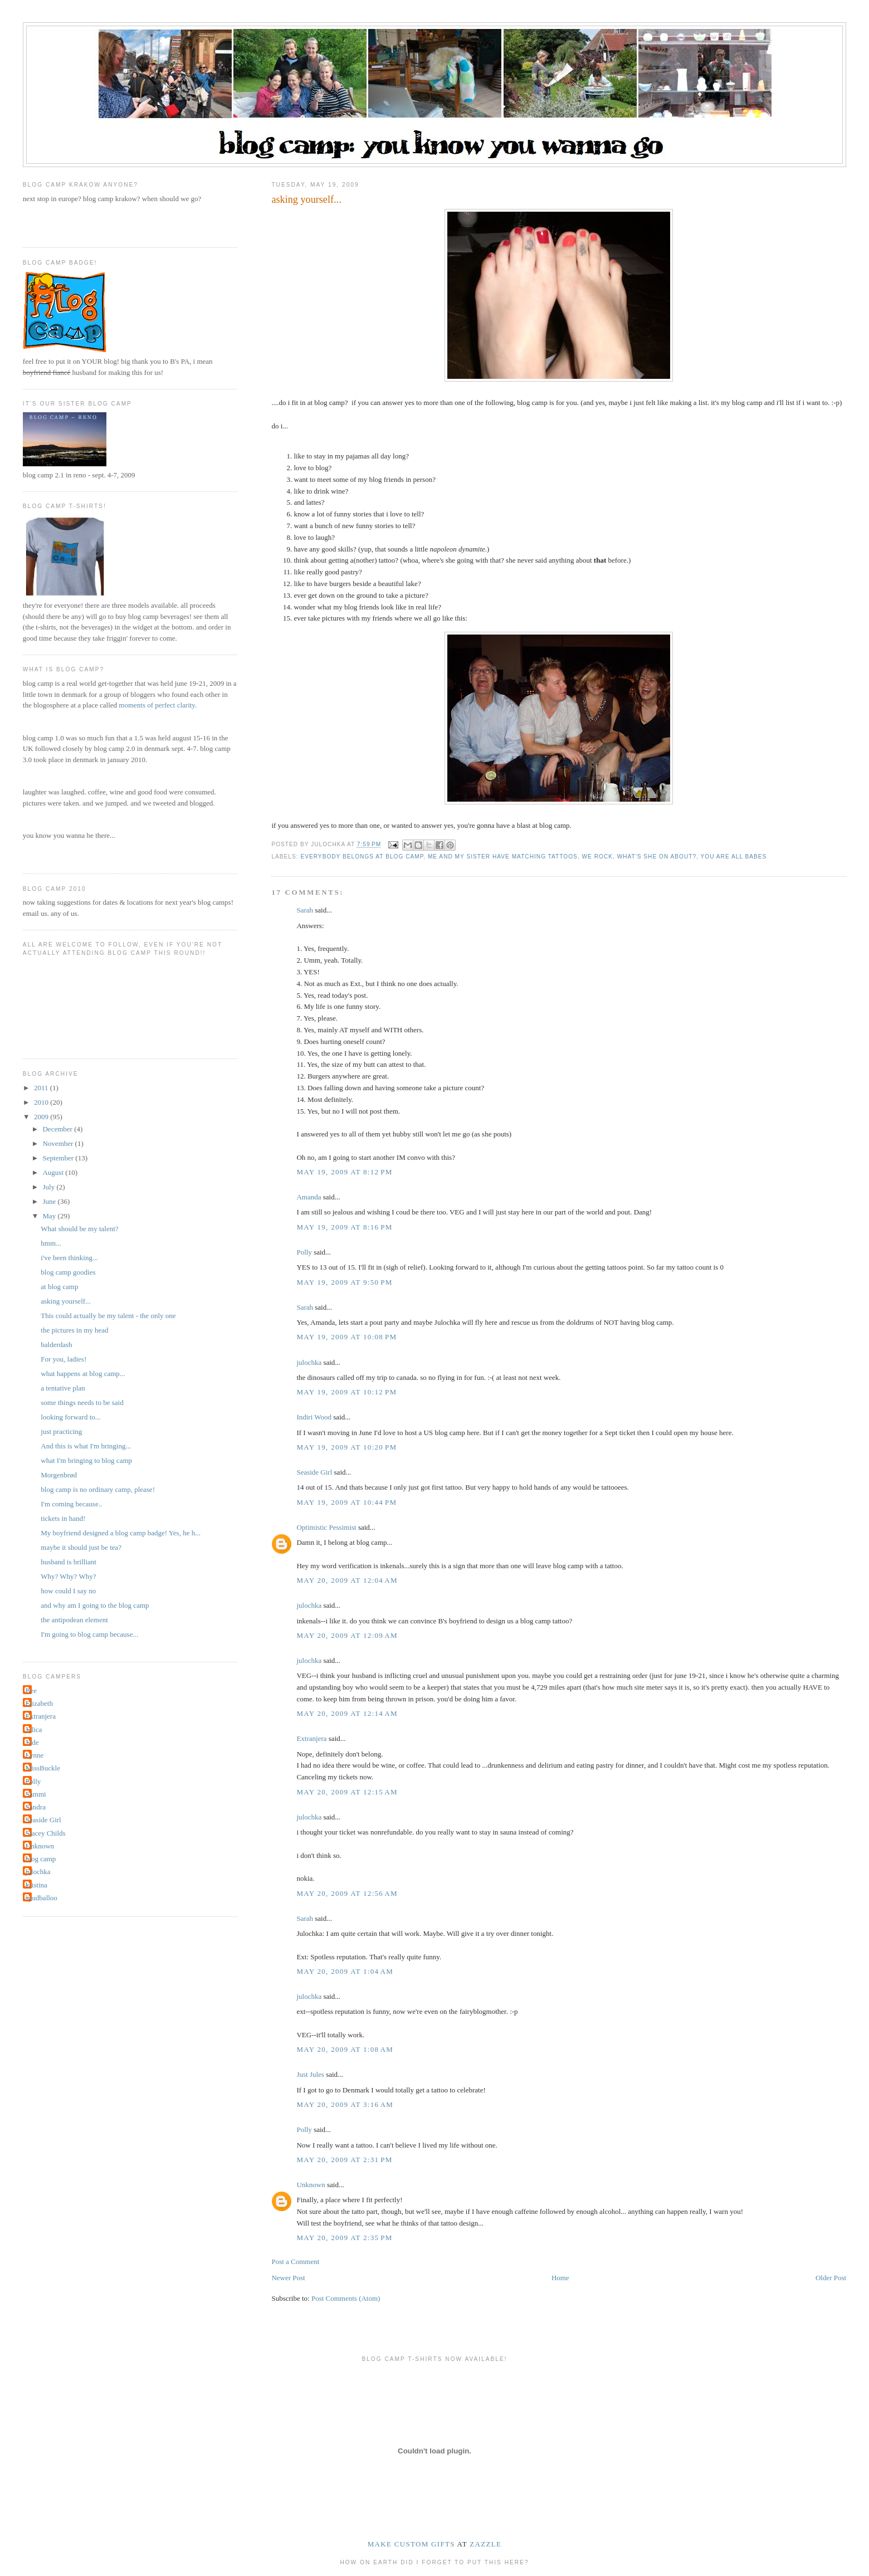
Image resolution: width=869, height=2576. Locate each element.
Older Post (831, 2277)
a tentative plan (63, 1388)
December (58, 1129)
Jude (32, 1742)
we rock (597, 856)
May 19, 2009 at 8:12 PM (344, 1172)
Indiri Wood (313, 1417)
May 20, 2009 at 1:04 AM (344, 1971)
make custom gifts (411, 2544)
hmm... (51, 1243)
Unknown (310, 2184)
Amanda (308, 1197)
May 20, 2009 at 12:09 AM (347, 1635)
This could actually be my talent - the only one (108, 1315)
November (58, 1143)
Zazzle (485, 2544)
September (58, 1158)
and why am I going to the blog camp (95, 1605)
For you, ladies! (63, 1359)
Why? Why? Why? (68, 1576)
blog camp (41, 1859)
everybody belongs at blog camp (361, 856)
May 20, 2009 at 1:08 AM (344, 2049)
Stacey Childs (46, 1833)
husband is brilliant (68, 1562)
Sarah (304, 910)
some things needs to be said (82, 1402)
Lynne (35, 1755)
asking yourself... (66, 1301)
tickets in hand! (63, 1518)
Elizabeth (39, 1703)
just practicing (61, 1431)
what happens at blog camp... (83, 1373)
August (53, 1172)
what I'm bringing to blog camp (86, 1460)
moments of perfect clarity (157, 705)
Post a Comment (295, 2261)
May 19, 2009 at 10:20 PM (346, 1447)
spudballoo (41, 1898)
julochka (308, 1362)
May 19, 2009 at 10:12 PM (346, 1392)
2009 (42, 1117)
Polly (303, 1252)
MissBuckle (43, 1768)
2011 (42, 1088)
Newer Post (288, 2277)
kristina (36, 1885)
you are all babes (734, 856)
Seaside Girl (314, 1472)
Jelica (34, 1729)
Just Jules (310, 2074)
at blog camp (59, 1286)
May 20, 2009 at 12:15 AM (347, 1792)
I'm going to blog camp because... (89, 1634)
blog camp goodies (68, 1272)
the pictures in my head (74, 1330)
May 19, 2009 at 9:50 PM (344, 1282)
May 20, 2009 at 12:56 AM (347, 1893)
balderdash (56, 1344)
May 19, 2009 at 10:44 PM (346, 1502)
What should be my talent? (79, 1228)
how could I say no (68, 1591)
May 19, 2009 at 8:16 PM (344, 1227)
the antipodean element (74, 1620)
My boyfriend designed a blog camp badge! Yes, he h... (121, 1533)
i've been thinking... (69, 1257)
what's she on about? (656, 856)
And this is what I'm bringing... (86, 1446)
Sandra (36, 1807)
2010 (42, 1102)
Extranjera (311, 1738)
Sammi (36, 1794)
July (49, 1187)
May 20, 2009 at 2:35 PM (344, 2237)
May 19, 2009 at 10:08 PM (346, 1337)
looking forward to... (70, 1417)
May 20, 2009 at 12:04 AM (347, 1580)
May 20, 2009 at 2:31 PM (344, 2159)
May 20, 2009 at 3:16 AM (344, 2104)
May (49, 1216)
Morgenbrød (59, 1475)
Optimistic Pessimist (326, 1527)
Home (560, 2277)
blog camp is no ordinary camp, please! (98, 1489)
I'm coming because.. (71, 1504)
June (49, 1201)
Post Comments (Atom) (345, 2298)
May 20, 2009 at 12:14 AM (347, 1713)
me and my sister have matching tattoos (503, 856)
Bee (31, 1690)
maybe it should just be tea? (81, 1547)
